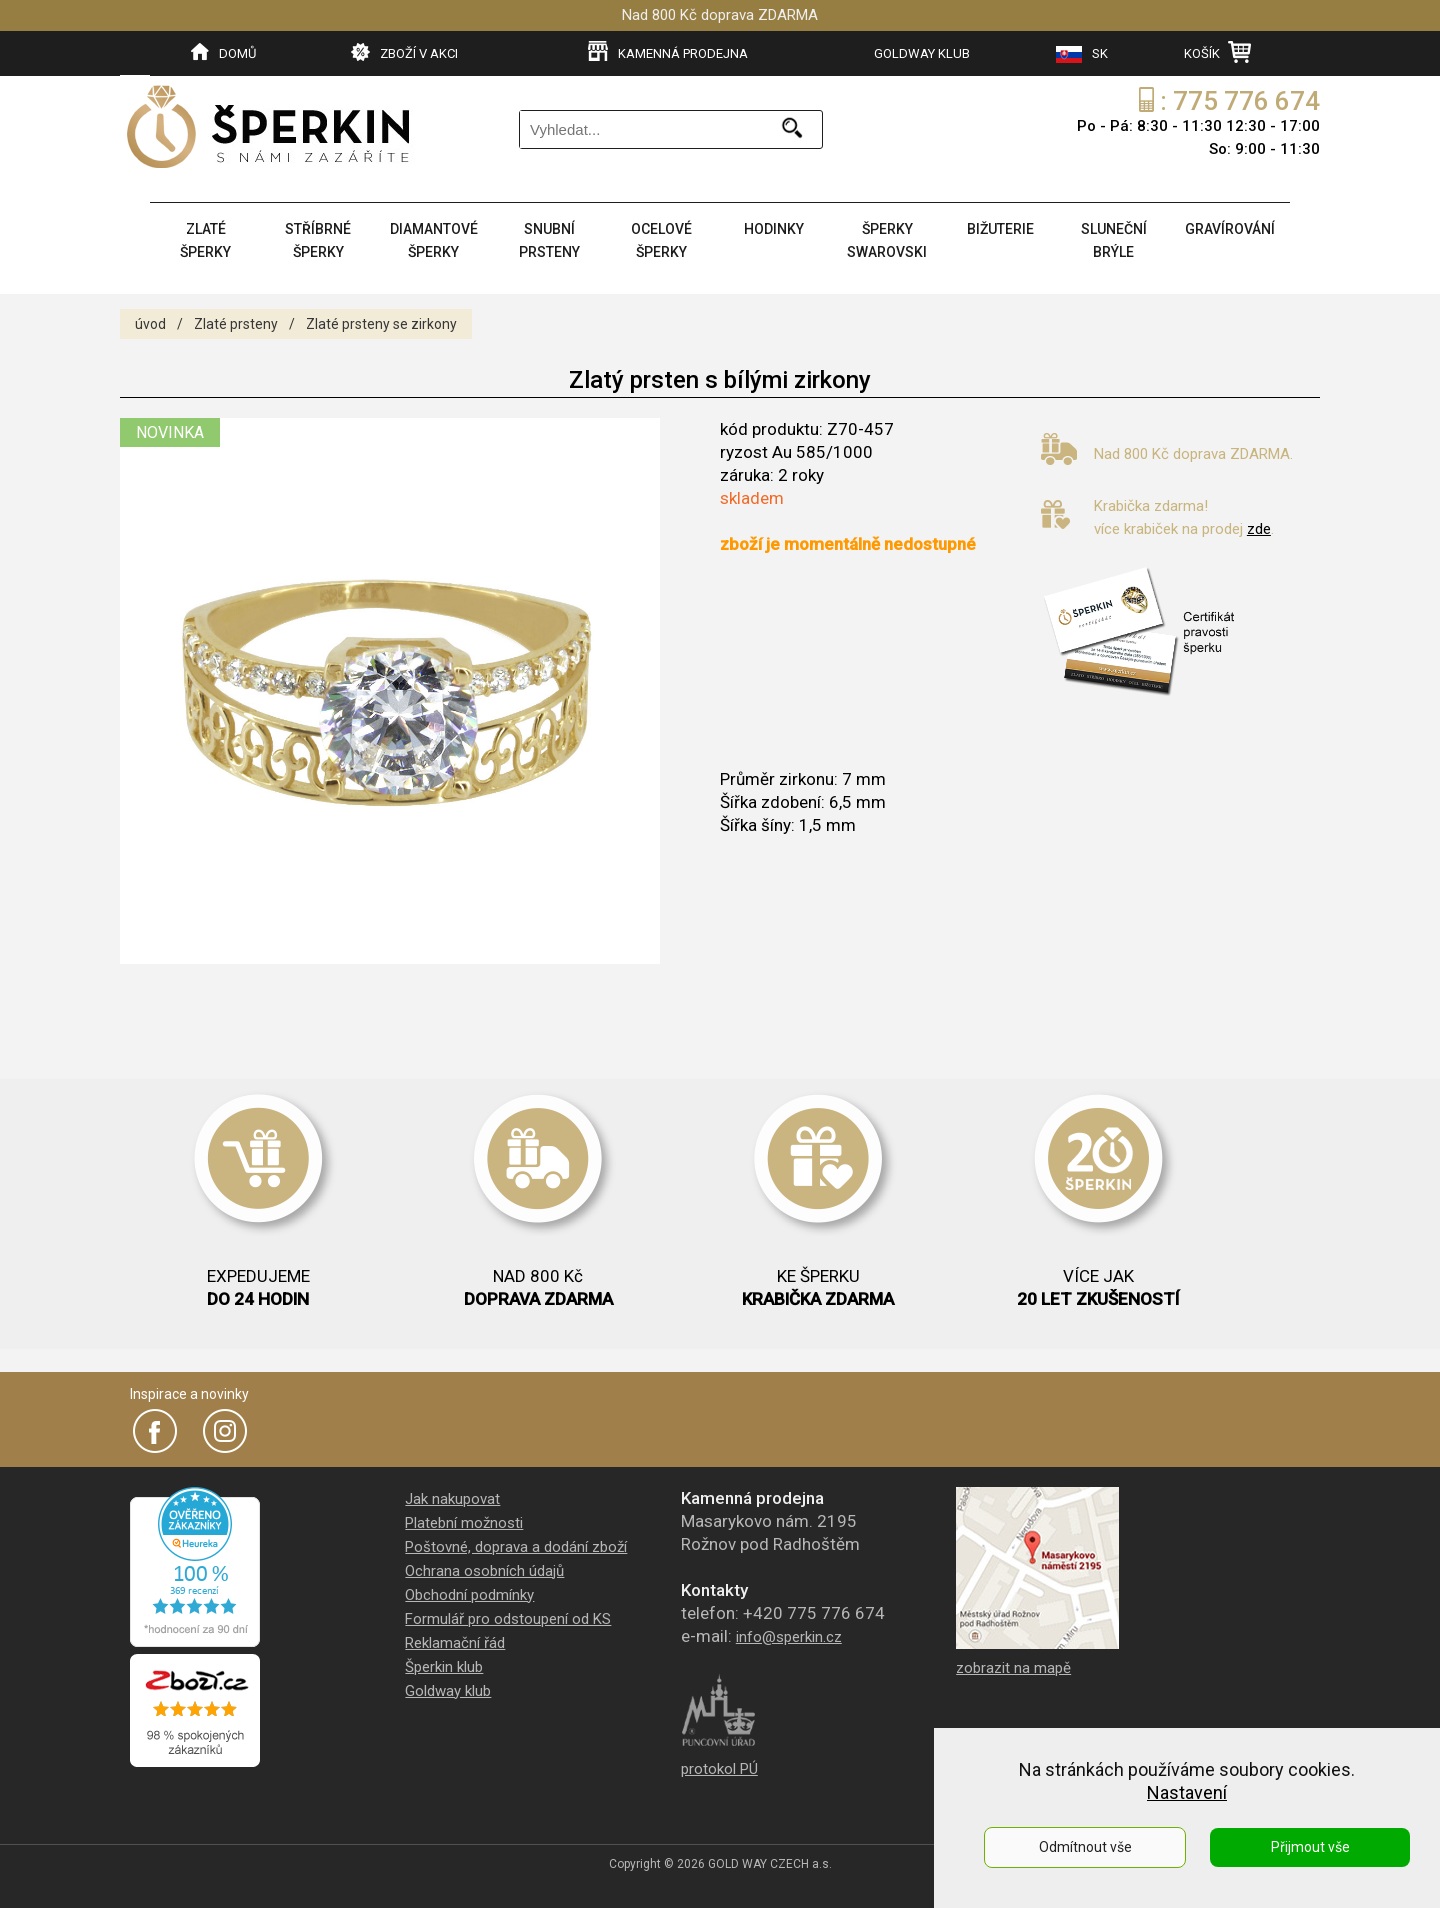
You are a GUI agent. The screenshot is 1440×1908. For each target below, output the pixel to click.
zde (1259, 529)
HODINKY (774, 229)
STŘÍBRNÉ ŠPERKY (318, 240)
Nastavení (1187, 1792)
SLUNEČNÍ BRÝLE (1114, 240)
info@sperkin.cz (789, 1637)
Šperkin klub (444, 1667)
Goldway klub (448, 1691)
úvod (150, 324)
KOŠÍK (1217, 52)
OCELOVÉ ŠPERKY (661, 240)
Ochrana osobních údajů (484, 1571)
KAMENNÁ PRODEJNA (668, 52)
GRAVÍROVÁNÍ (1230, 229)
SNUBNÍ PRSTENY (549, 240)
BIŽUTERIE (1000, 229)
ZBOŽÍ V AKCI (404, 52)
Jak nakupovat (452, 1499)
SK (1082, 54)
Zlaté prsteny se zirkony (381, 324)
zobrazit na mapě (1013, 1668)
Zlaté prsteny (236, 324)
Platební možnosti (464, 1523)
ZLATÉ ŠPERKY (205, 240)
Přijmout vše (1310, 1847)
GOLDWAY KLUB (922, 53)
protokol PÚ (719, 1769)
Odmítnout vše (1085, 1847)
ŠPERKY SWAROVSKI (887, 240)
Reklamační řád (455, 1643)
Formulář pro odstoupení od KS (508, 1619)
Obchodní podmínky (469, 1595)
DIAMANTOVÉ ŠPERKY (434, 240)
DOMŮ (223, 52)
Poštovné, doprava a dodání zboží (516, 1547)
